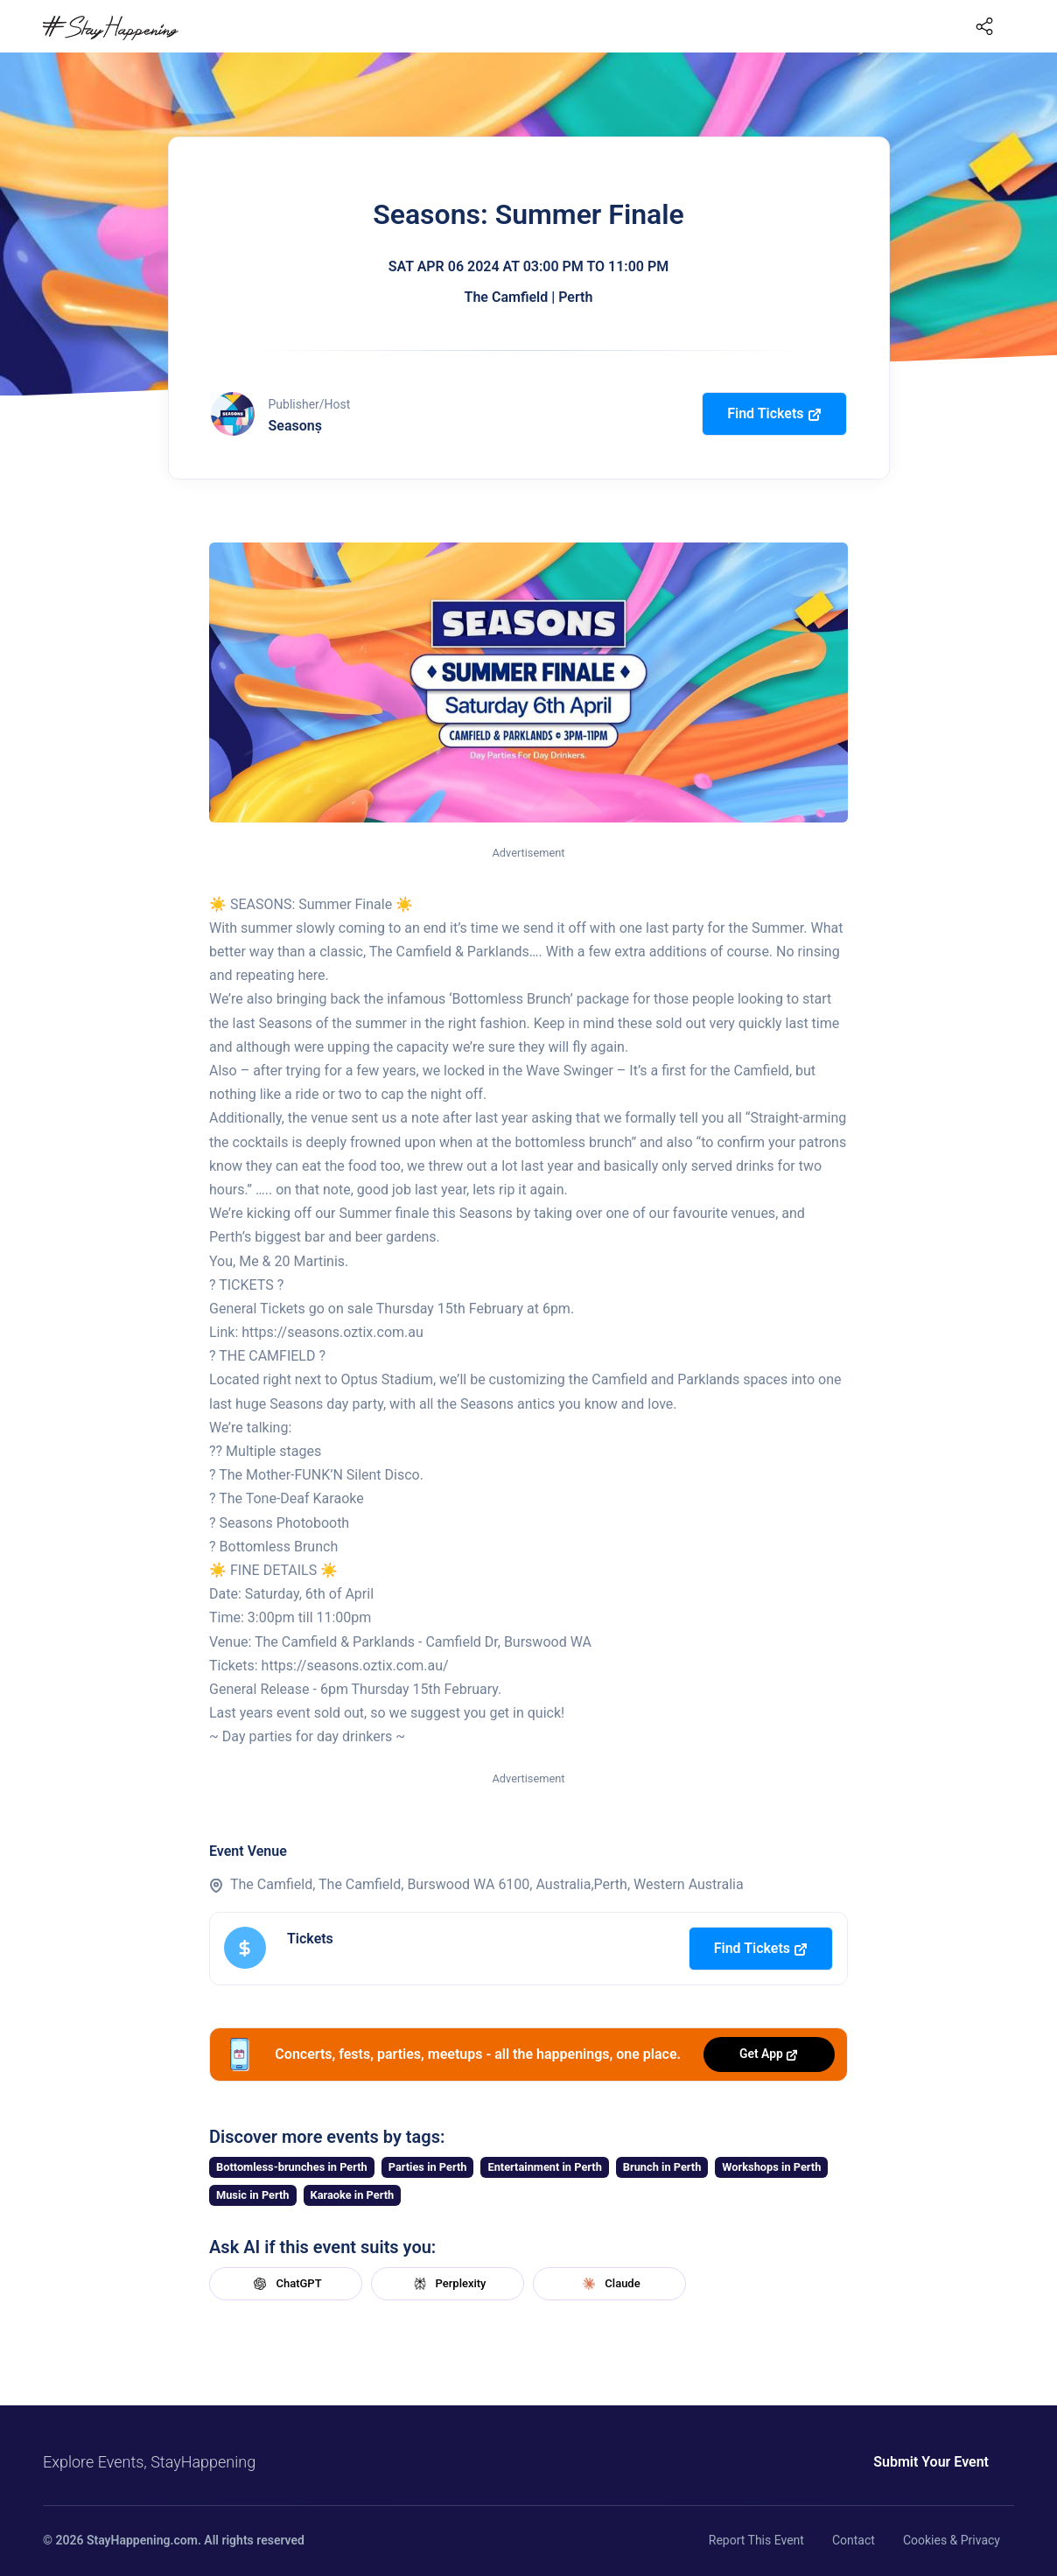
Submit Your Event (931, 2462)
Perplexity (448, 2283)
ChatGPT (285, 2283)
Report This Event (756, 2540)
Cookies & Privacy (951, 2540)
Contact (853, 2540)
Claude (609, 2283)
